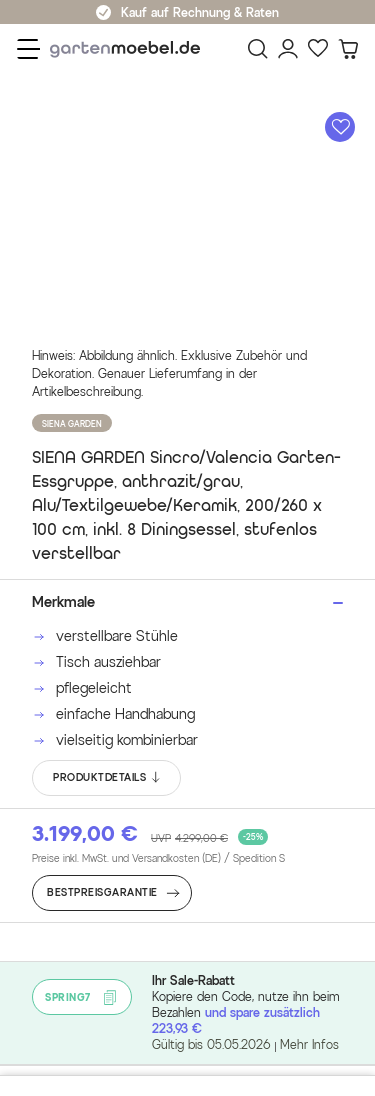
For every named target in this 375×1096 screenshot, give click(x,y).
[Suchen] (258, 49)
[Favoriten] (318, 49)
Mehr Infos (309, 1044)
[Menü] (28, 49)
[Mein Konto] (288, 49)
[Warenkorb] (348, 49)
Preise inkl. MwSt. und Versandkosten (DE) (158, 859)
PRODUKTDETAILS (107, 778)
